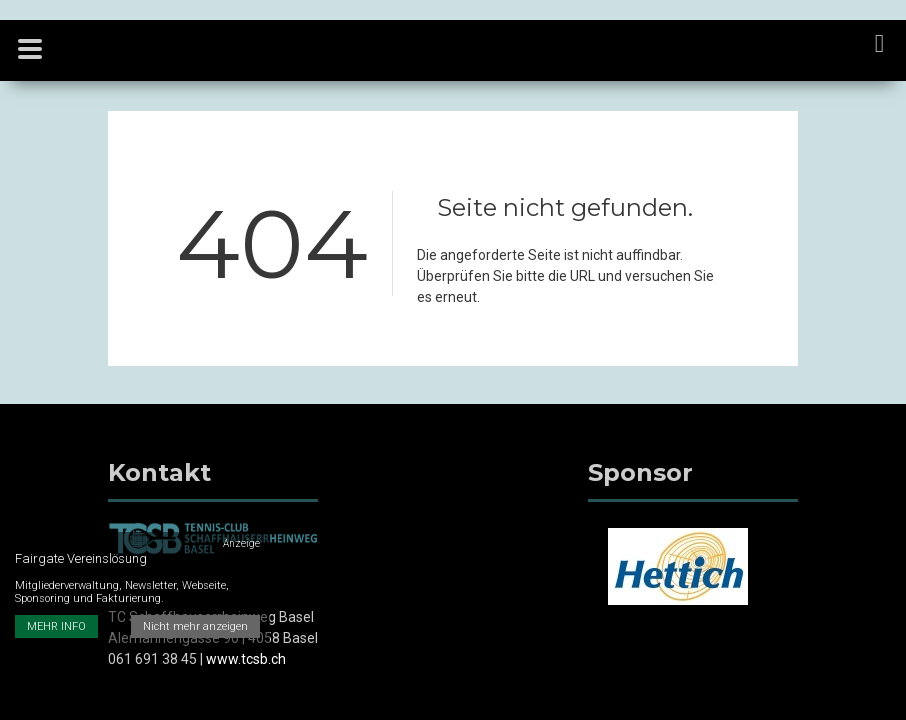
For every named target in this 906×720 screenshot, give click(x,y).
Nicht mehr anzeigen (195, 626)
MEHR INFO (56, 626)
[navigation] (880, 45)
